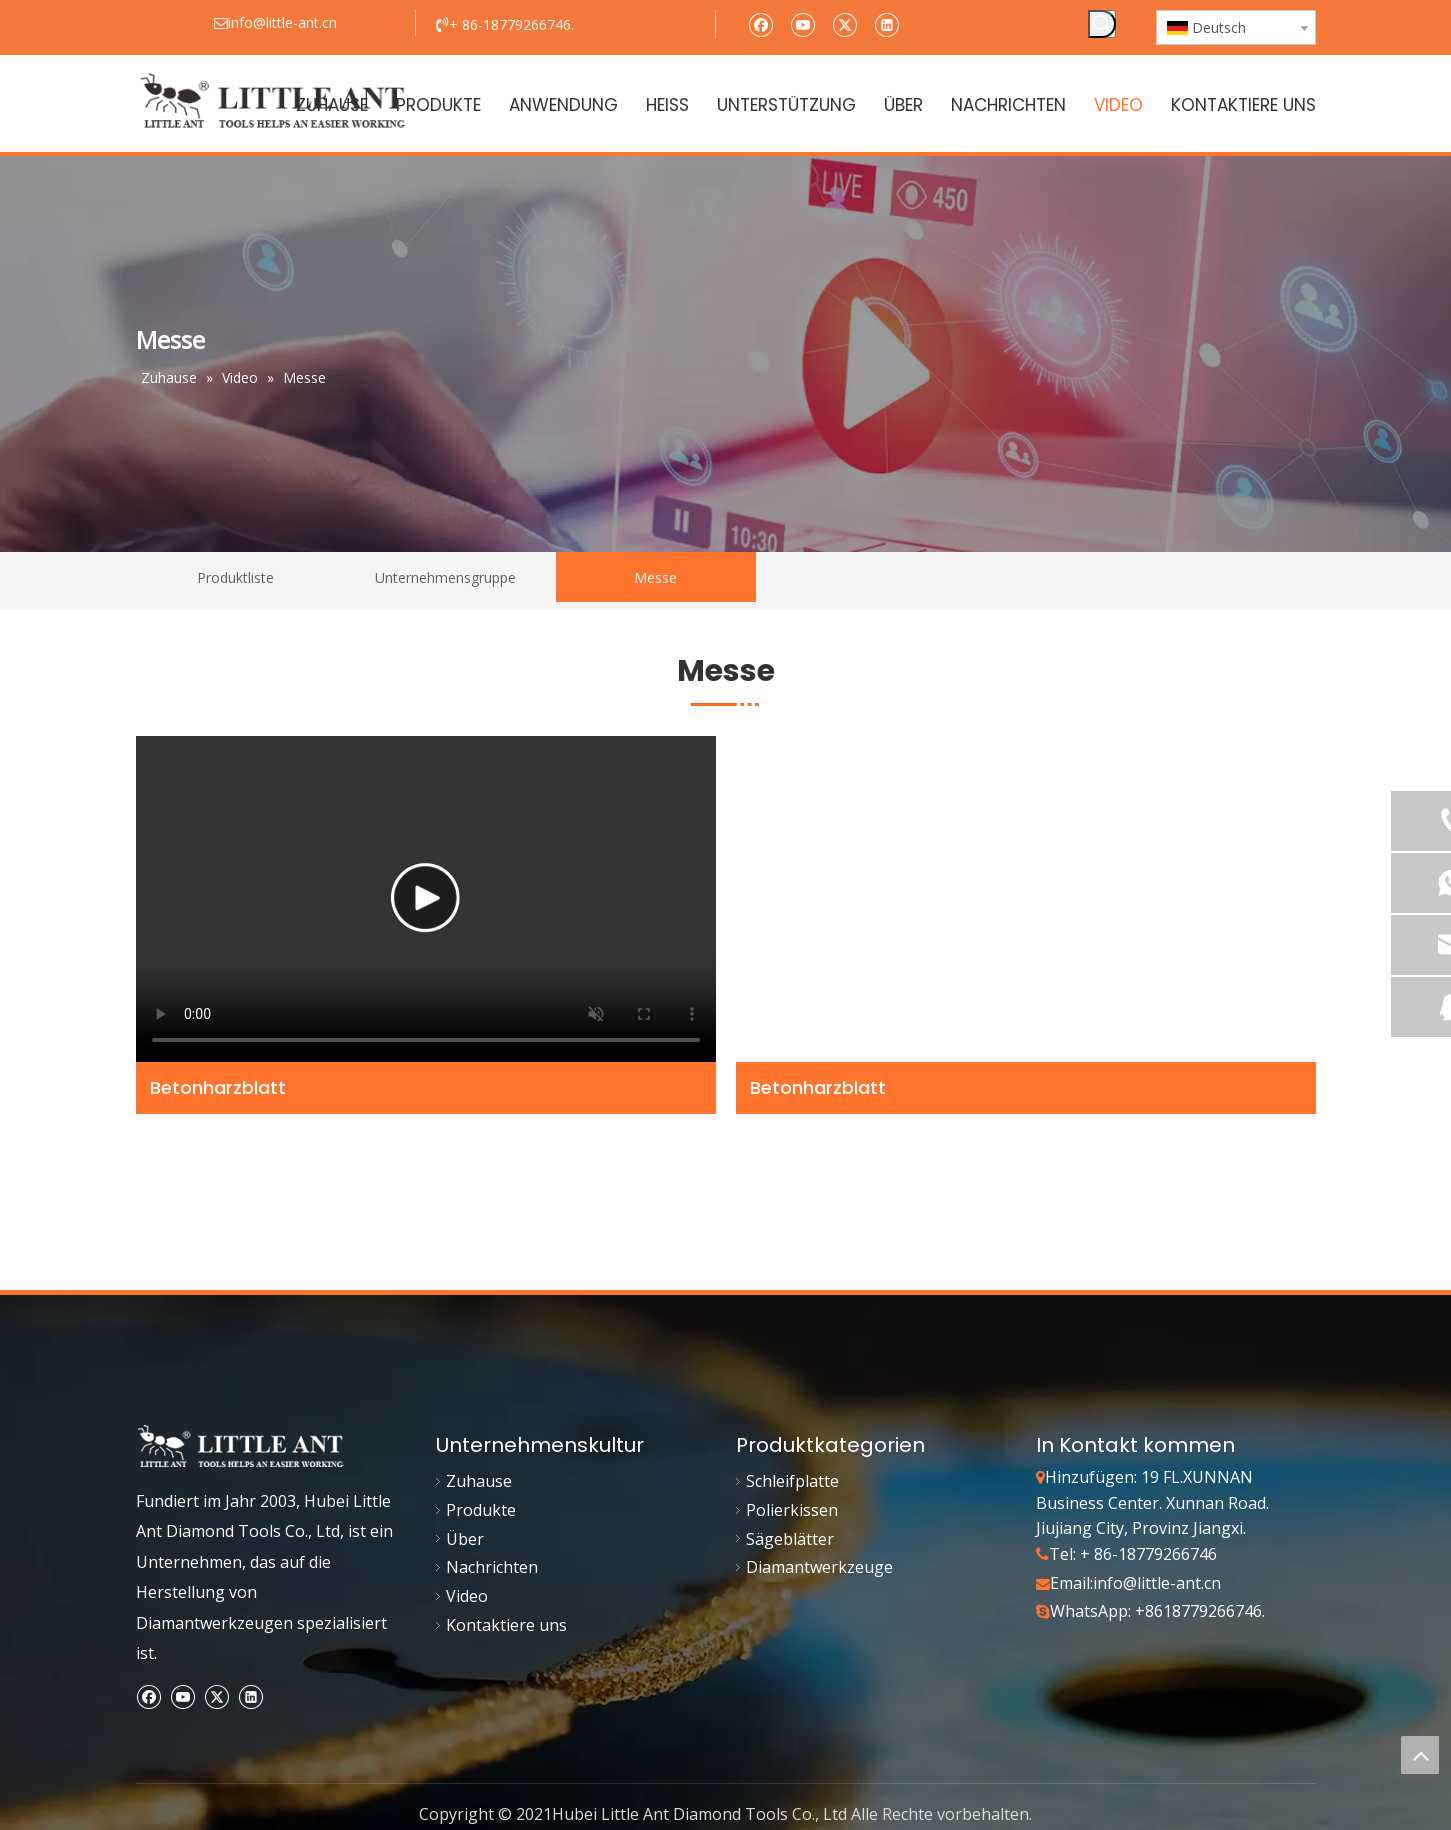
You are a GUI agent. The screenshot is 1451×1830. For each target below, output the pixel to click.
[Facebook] (760, 23)
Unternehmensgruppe (445, 577)
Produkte (481, 1510)
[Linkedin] (886, 23)
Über (465, 1539)
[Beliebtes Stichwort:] (1102, 24)
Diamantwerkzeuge (819, 1567)
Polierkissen (792, 1510)
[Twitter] (844, 23)
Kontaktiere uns (506, 1625)
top (1420, 1755)
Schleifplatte (792, 1481)
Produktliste (235, 577)
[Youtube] (802, 23)
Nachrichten (492, 1567)
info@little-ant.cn (1157, 1583)
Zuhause (479, 1481)
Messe (655, 577)
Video (467, 1596)
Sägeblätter (790, 1539)
